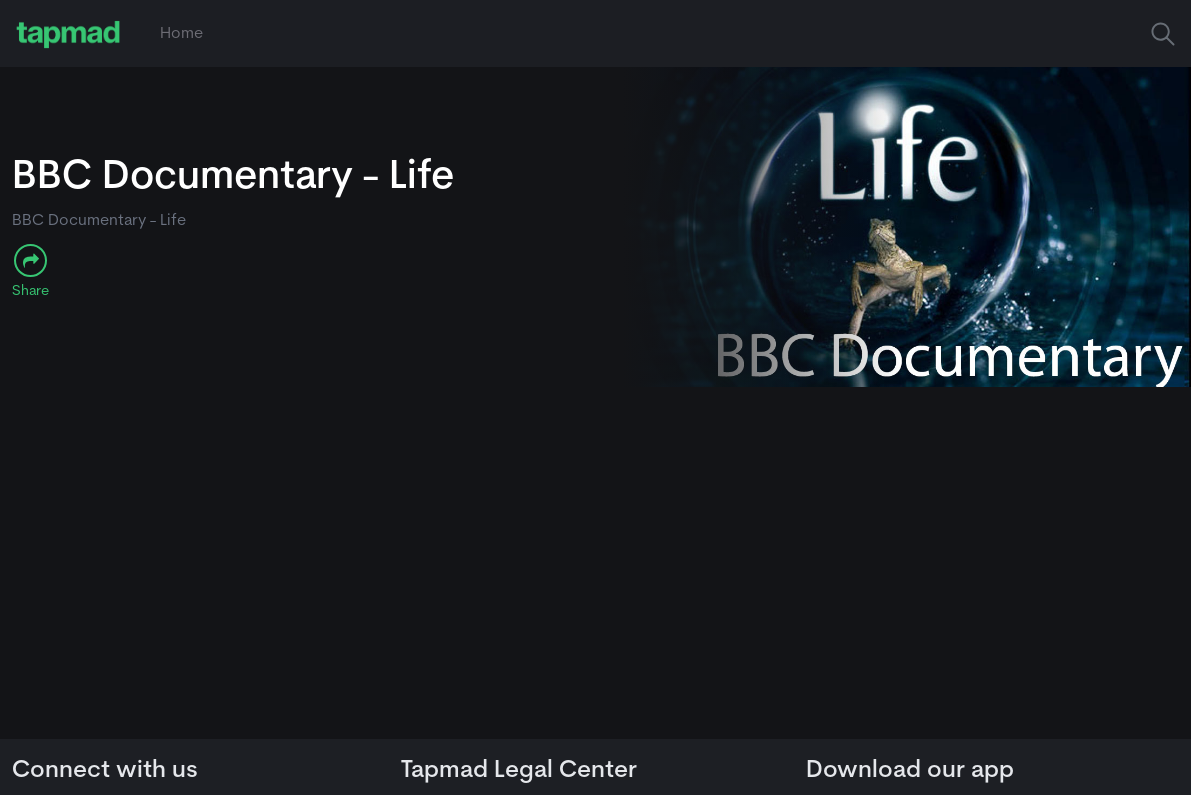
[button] (1163, 34)
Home (181, 34)
